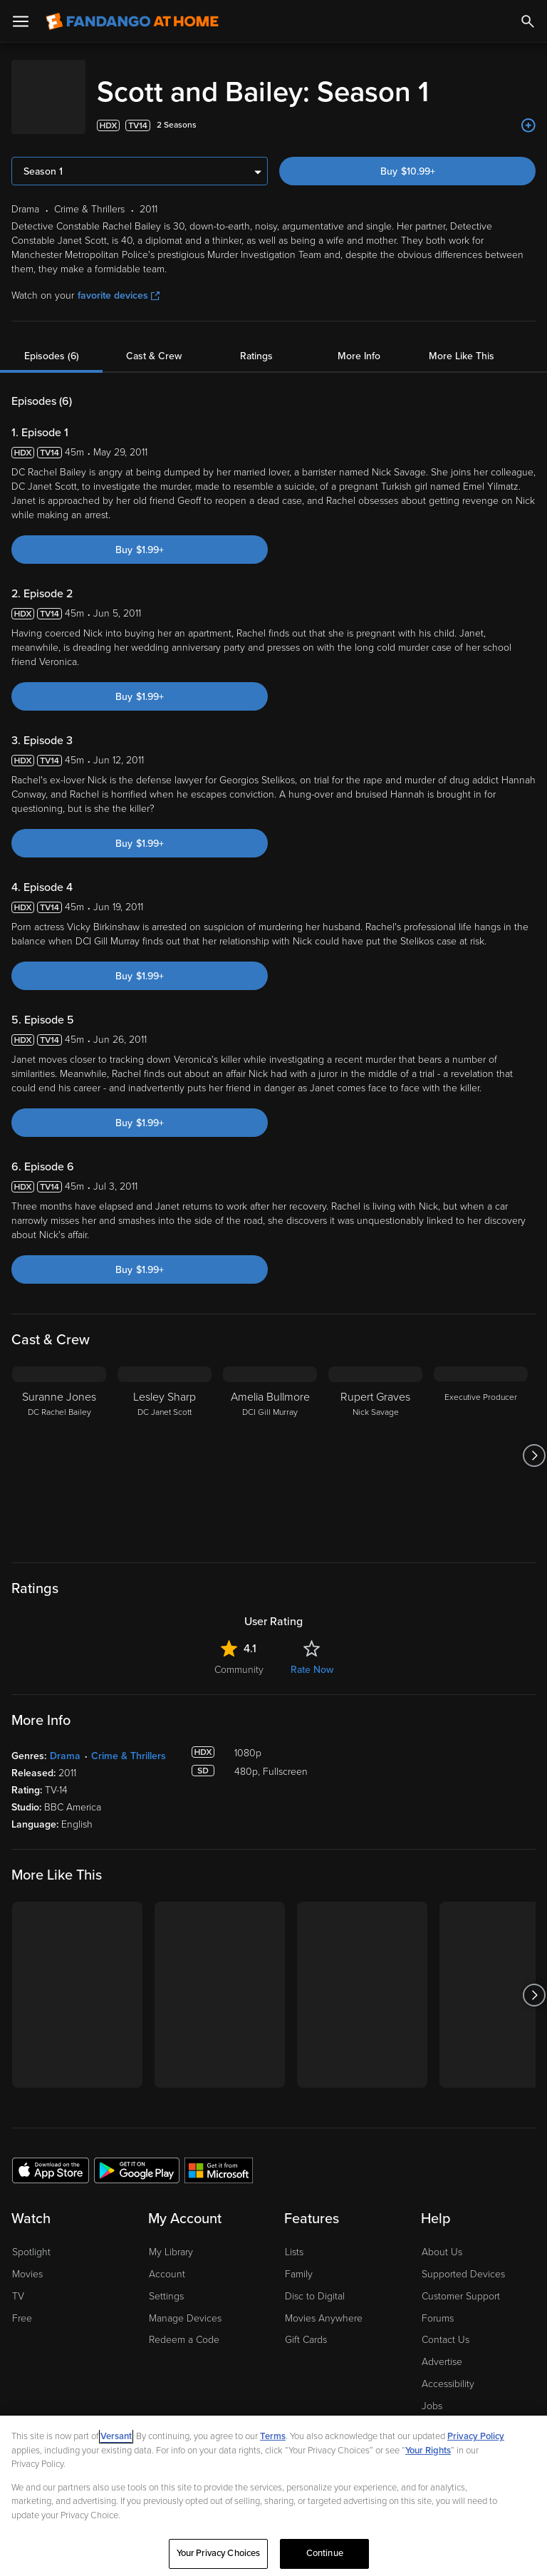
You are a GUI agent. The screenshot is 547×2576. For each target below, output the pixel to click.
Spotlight (31, 2238)
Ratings (256, 342)
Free (22, 2304)
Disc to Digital (315, 2282)
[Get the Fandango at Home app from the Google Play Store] (136, 2155)
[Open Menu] (21, 21)
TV (18, 2282)
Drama (65, 1742)
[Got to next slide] (534, 1441)
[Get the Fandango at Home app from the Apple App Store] (50, 2155)
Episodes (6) (51, 342)
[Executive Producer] (480, 1441)
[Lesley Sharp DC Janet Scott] (164, 1441)
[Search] (528, 21)
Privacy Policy (475, 2436)
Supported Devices (463, 2260)
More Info (359, 342)
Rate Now (312, 1655)
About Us (442, 2238)
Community (239, 1655)
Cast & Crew (154, 342)
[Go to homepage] (132, 21)
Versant (116, 2436)
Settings (166, 2282)
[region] (273, 2496)
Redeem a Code (184, 2325)
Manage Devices (185, 2304)
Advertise (442, 2347)
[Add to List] (528, 111)
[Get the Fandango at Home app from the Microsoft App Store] (219, 2155)
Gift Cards (306, 2325)
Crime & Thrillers (128, 1742)
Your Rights (428, 2450)
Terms (273, 2436)
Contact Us (445, 2325)
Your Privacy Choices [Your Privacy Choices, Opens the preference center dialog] (219, 2553)
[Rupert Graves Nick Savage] (375, 1441)
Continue (324, 2553)
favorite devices (119, 281)
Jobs (432, 2392)
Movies (27, 2260)
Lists (294, 2238)
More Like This (461, 342)
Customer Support (461, 2282)
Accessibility (448, 2370)
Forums (438, 2304)
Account (167, 2260)
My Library (171, 2238)
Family (299, 2260)
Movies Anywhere (324, 2304)
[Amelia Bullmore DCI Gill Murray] (270, 1441)
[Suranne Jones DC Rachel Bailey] (59, 1441)
